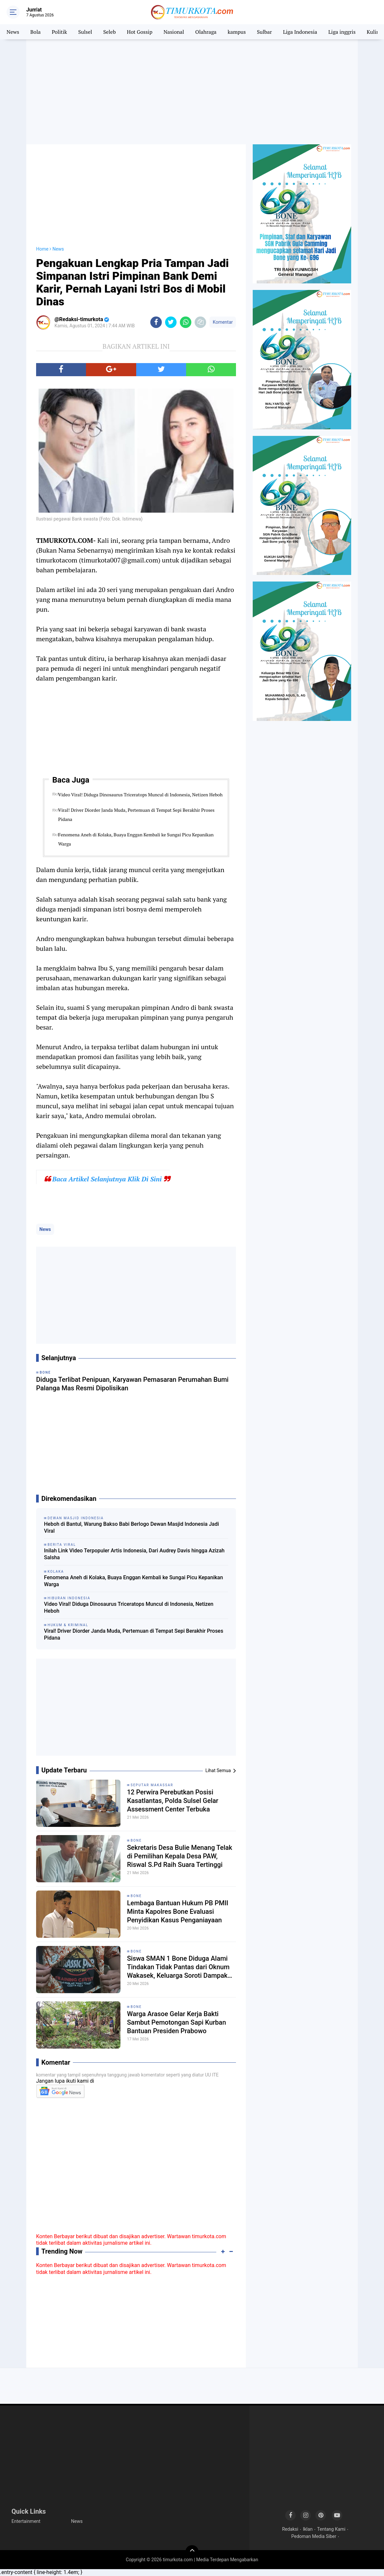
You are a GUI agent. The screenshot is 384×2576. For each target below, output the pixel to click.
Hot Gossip (140, 31)
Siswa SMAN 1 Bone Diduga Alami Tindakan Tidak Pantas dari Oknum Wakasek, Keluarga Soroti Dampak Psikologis (178, 1967)
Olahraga (206, 31)
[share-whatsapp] (185, 322)
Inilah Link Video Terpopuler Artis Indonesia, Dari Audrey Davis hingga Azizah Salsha (134, 1554)
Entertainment (25, 2521)
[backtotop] (192, 2551)
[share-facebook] (156, 322)
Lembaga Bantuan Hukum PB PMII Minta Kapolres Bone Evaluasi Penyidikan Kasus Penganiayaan (177, 1911)
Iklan (308, 2529)
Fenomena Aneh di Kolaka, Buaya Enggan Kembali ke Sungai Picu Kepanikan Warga (136, 839)
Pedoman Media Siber (313, 2536)
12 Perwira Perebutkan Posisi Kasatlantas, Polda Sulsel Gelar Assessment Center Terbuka (172, 1800)
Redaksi (290, 2529)
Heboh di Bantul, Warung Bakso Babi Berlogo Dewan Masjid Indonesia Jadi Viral (131, 1527)
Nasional (173, 31)
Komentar (223, 322)
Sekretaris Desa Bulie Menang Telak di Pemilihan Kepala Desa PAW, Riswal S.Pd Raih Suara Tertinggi (179, 1856)
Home (42, 249)
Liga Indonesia (300, 31)
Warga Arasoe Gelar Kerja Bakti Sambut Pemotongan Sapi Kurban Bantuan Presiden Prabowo (176, 2022)
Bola (35, 31)
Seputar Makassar (152, 1785)
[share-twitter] (171, 322)
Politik (59, 31)
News (13, 31)
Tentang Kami (331, 2529)
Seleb (109, 31)
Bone (136, 1840)
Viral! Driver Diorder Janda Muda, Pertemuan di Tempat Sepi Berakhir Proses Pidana (136, 814)
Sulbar (264, 31)
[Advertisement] (192, 92)
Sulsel (85, 31)
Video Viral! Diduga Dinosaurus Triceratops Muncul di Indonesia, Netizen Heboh (140, 794)
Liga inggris (341, 31)
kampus (237, 31)
